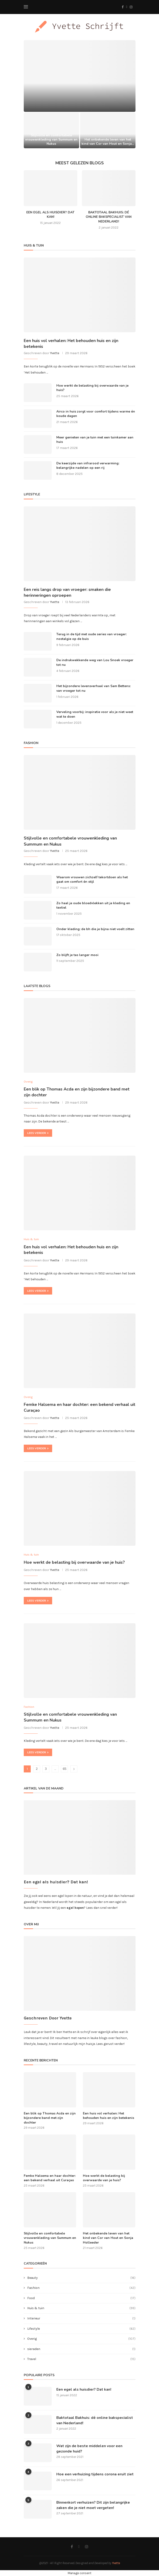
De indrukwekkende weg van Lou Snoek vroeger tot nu (94, 662)
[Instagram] (131, 7)
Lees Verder (38, 1133)
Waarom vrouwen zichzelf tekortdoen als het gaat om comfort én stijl (92, 879)
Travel (81, 2359)
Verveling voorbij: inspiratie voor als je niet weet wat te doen (94, 714)
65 (64, 1769)
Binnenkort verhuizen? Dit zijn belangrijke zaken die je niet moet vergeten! (93, 2505)
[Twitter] (126, 7)
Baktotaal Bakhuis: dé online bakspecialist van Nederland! (109, 217)
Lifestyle (81, 2328)
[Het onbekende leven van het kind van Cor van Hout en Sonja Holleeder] (107, 130)
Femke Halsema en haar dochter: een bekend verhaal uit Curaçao (50, 2178)
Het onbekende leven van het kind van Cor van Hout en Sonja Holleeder (108, 2238)
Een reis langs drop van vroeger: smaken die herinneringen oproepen (67, 592)
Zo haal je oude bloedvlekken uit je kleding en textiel (93, 905)
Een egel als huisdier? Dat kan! (50, 214)
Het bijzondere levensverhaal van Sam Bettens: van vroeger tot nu (93, 688)
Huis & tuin (81, 2308)
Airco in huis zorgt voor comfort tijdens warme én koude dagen (95, 413)
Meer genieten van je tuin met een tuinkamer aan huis (94, 439)
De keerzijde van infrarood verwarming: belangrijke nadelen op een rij (87, 465)
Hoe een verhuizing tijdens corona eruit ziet (95, 2474)
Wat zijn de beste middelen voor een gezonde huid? (89, 2448)
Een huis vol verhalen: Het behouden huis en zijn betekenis (71, 343)
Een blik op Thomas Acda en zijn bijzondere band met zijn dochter (50, 2118)
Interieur (81, 2318)
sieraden (81, 2349)
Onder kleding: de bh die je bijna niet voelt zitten (95, 929)
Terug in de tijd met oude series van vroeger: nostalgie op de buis (91, 636)
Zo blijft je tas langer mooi (77, 955)
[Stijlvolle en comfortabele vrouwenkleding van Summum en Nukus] (51, 130)
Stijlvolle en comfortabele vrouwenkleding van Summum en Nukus (51, 139)
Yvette (54, 353)
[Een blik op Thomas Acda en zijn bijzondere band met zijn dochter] (79, 76)
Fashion (81, 2288)
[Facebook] (123, 7)
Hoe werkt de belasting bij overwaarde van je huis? (92, 387)
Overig (81, 2338)
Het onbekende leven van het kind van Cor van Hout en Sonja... (107, 141)
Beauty (81, 2278)
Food (81, 2298)
